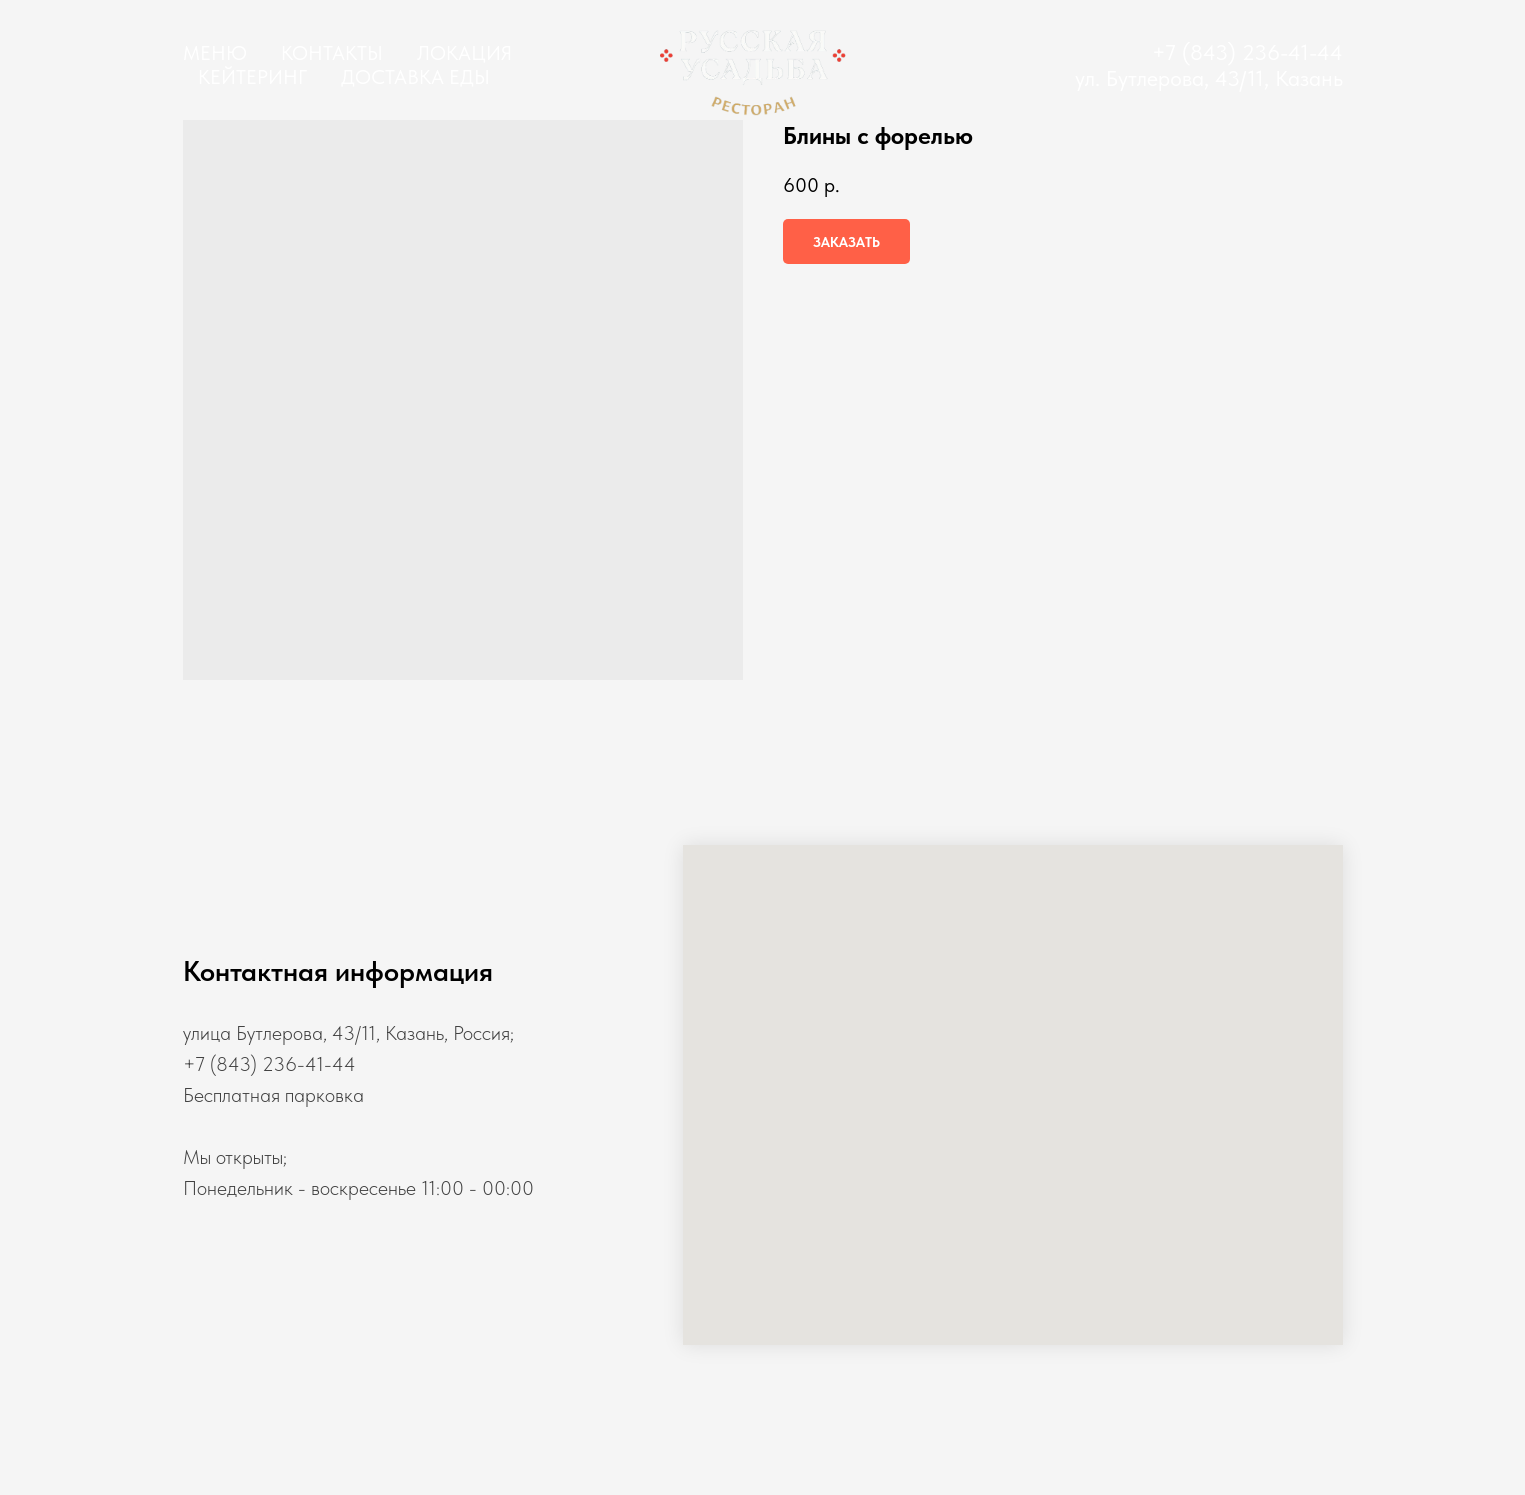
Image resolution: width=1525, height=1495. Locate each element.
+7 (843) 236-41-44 (1247, 52)
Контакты (332, 53)
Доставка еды (415, 77)
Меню (215, 53)
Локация (464, 53)
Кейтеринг (252, 77)
